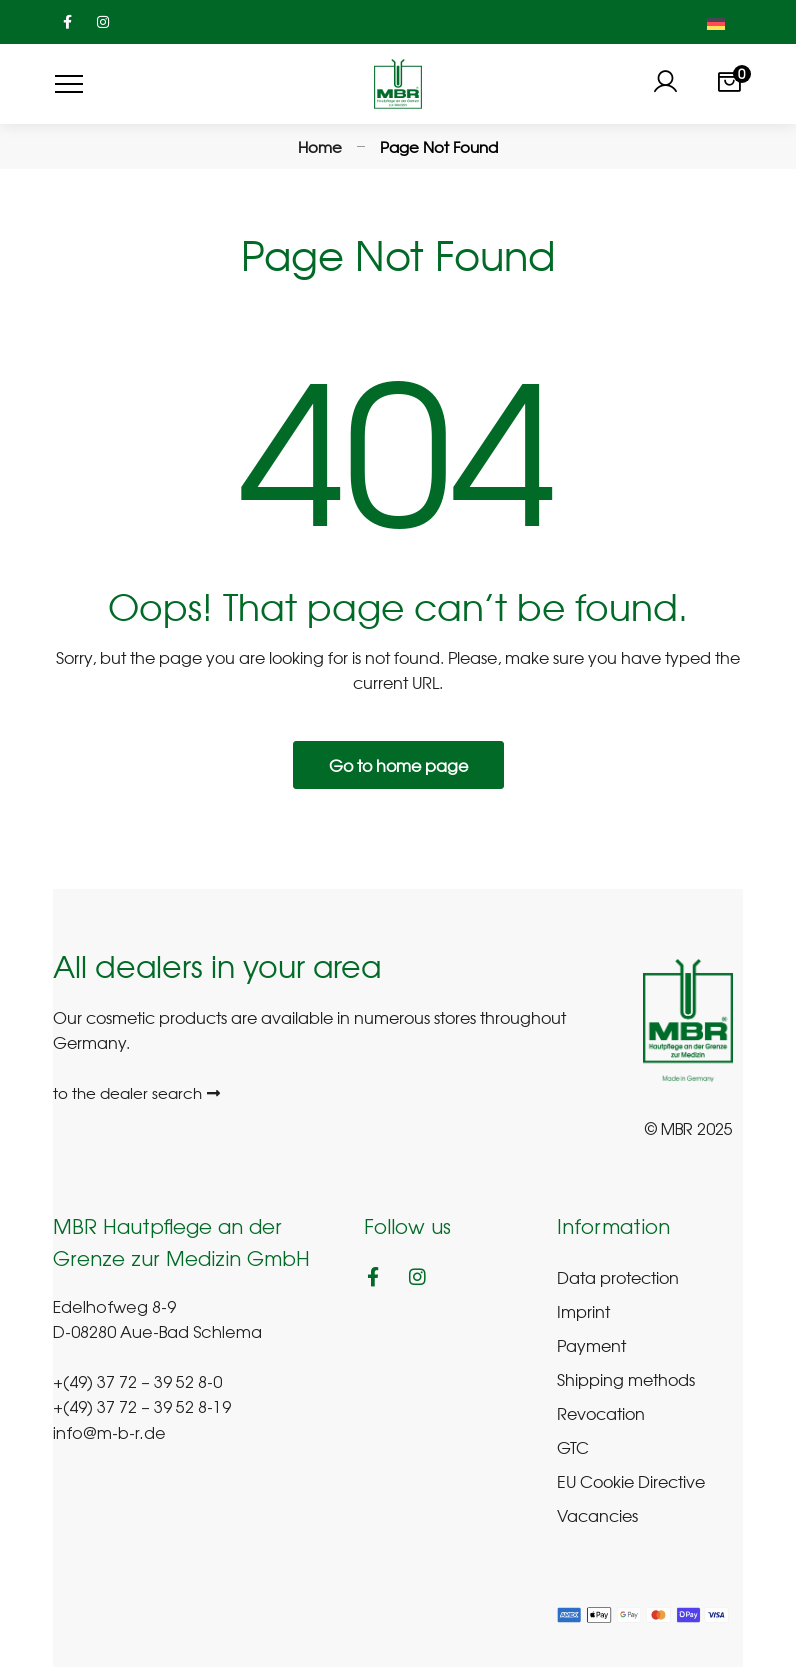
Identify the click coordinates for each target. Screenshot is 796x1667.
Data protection (618, 1277)
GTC (573, 1447)
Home (320, 147)
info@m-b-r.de (109, 1435)
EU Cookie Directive (631, 1481)
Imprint (583, 1311)
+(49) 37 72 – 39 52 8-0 (137, 1384)
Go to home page (398, 765)
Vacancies (597, 1515)
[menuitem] (716, 22)
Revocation (601, 1413)
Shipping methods (626, 1379)
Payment (591, 1345)
